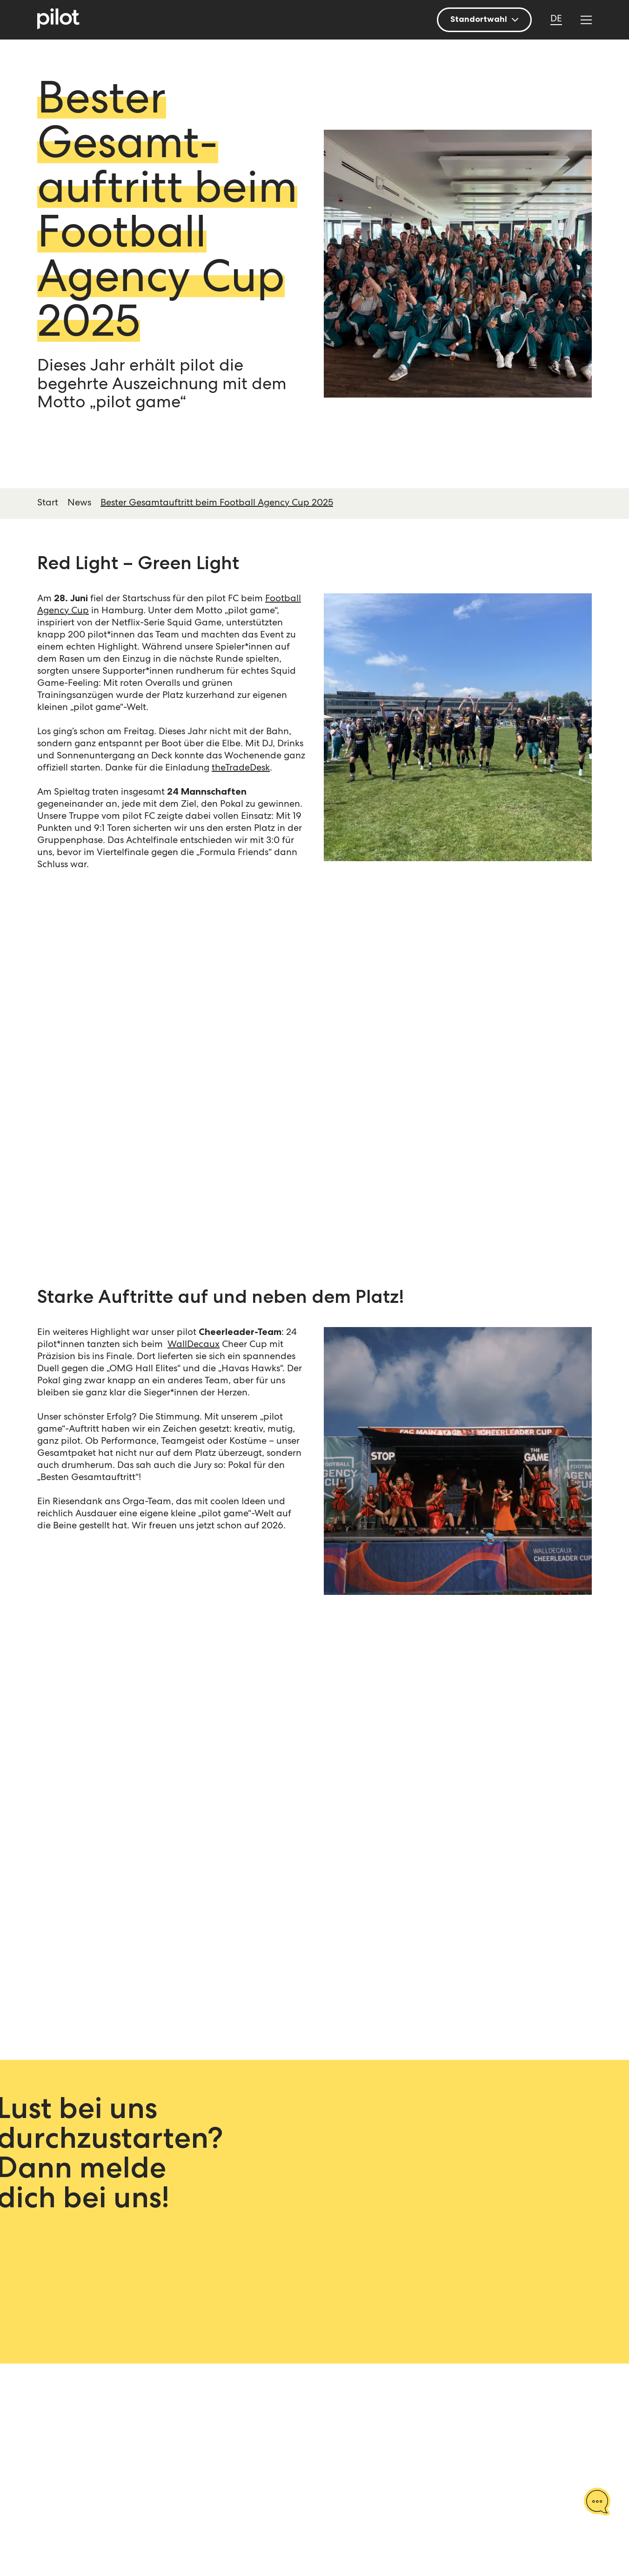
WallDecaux (193, 1345)
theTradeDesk (241, 768)
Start (47, 503)
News (79, 503)
